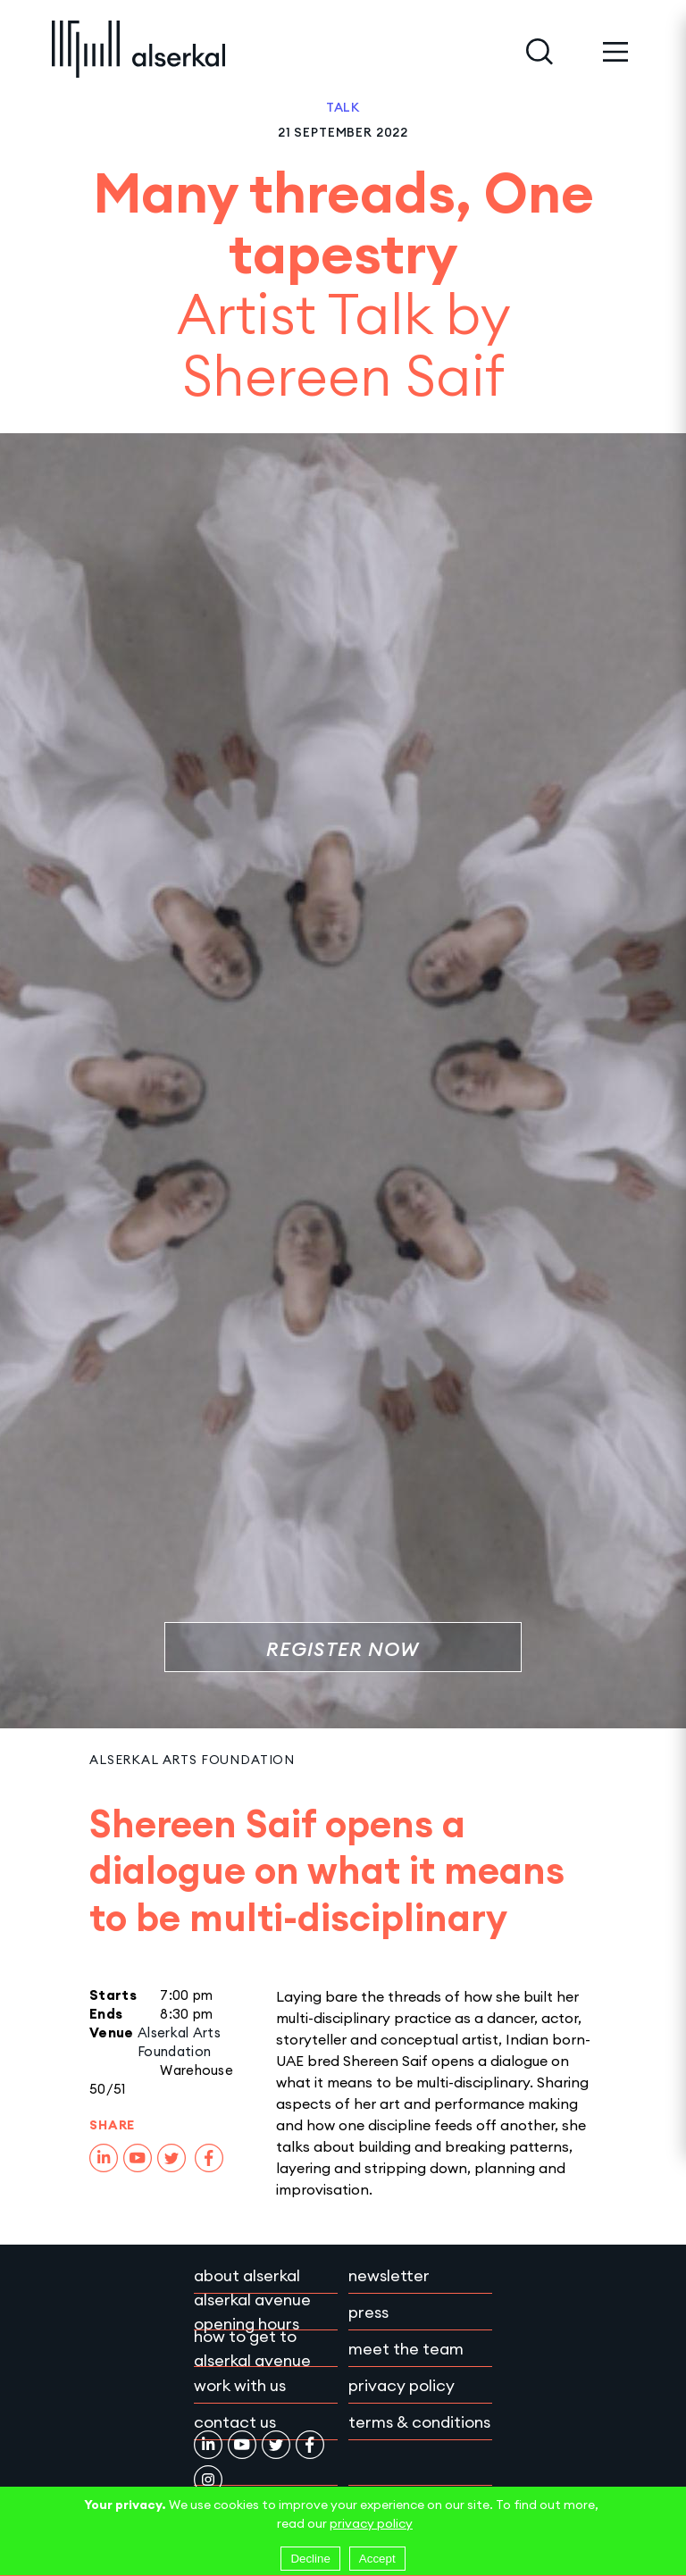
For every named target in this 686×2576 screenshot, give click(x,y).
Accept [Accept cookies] (377, 2558)
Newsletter (389, 2275)
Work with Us (240, 2385)
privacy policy (371, 2523)
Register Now (342, 1649)
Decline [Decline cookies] (310, 2558)
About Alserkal (247, 2275)
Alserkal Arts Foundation (192, 1760)
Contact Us (235, 2422)
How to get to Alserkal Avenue (252, 2348)
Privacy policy (401, 2385)
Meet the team (406, 2348)
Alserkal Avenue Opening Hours (252, 2311)
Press (368, 2312)
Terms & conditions (419, 2422)
